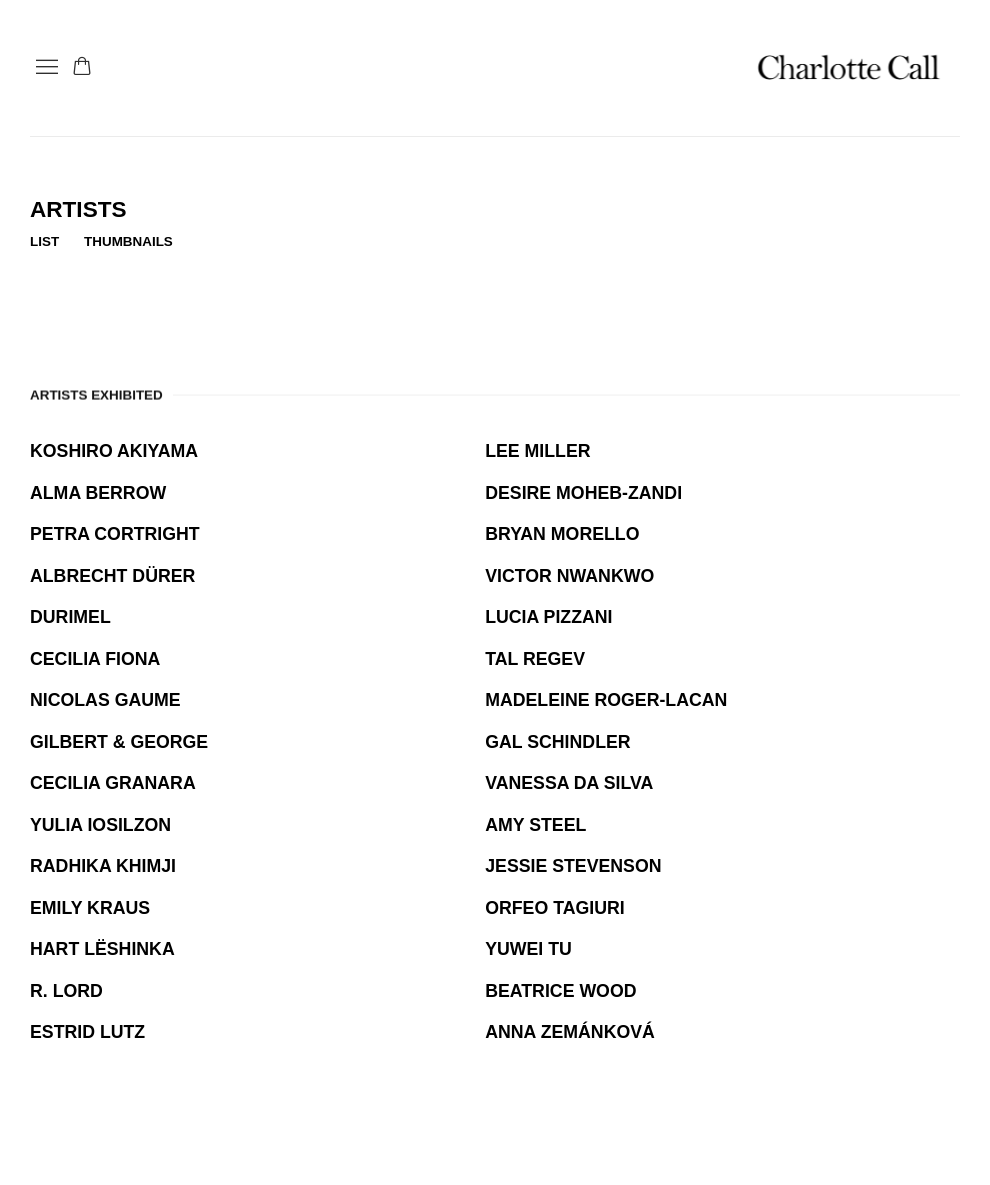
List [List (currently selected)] (44, 241)
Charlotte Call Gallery (850, 68)
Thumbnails (128, 241)
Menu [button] (45, 68)
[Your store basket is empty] (82, 68)
